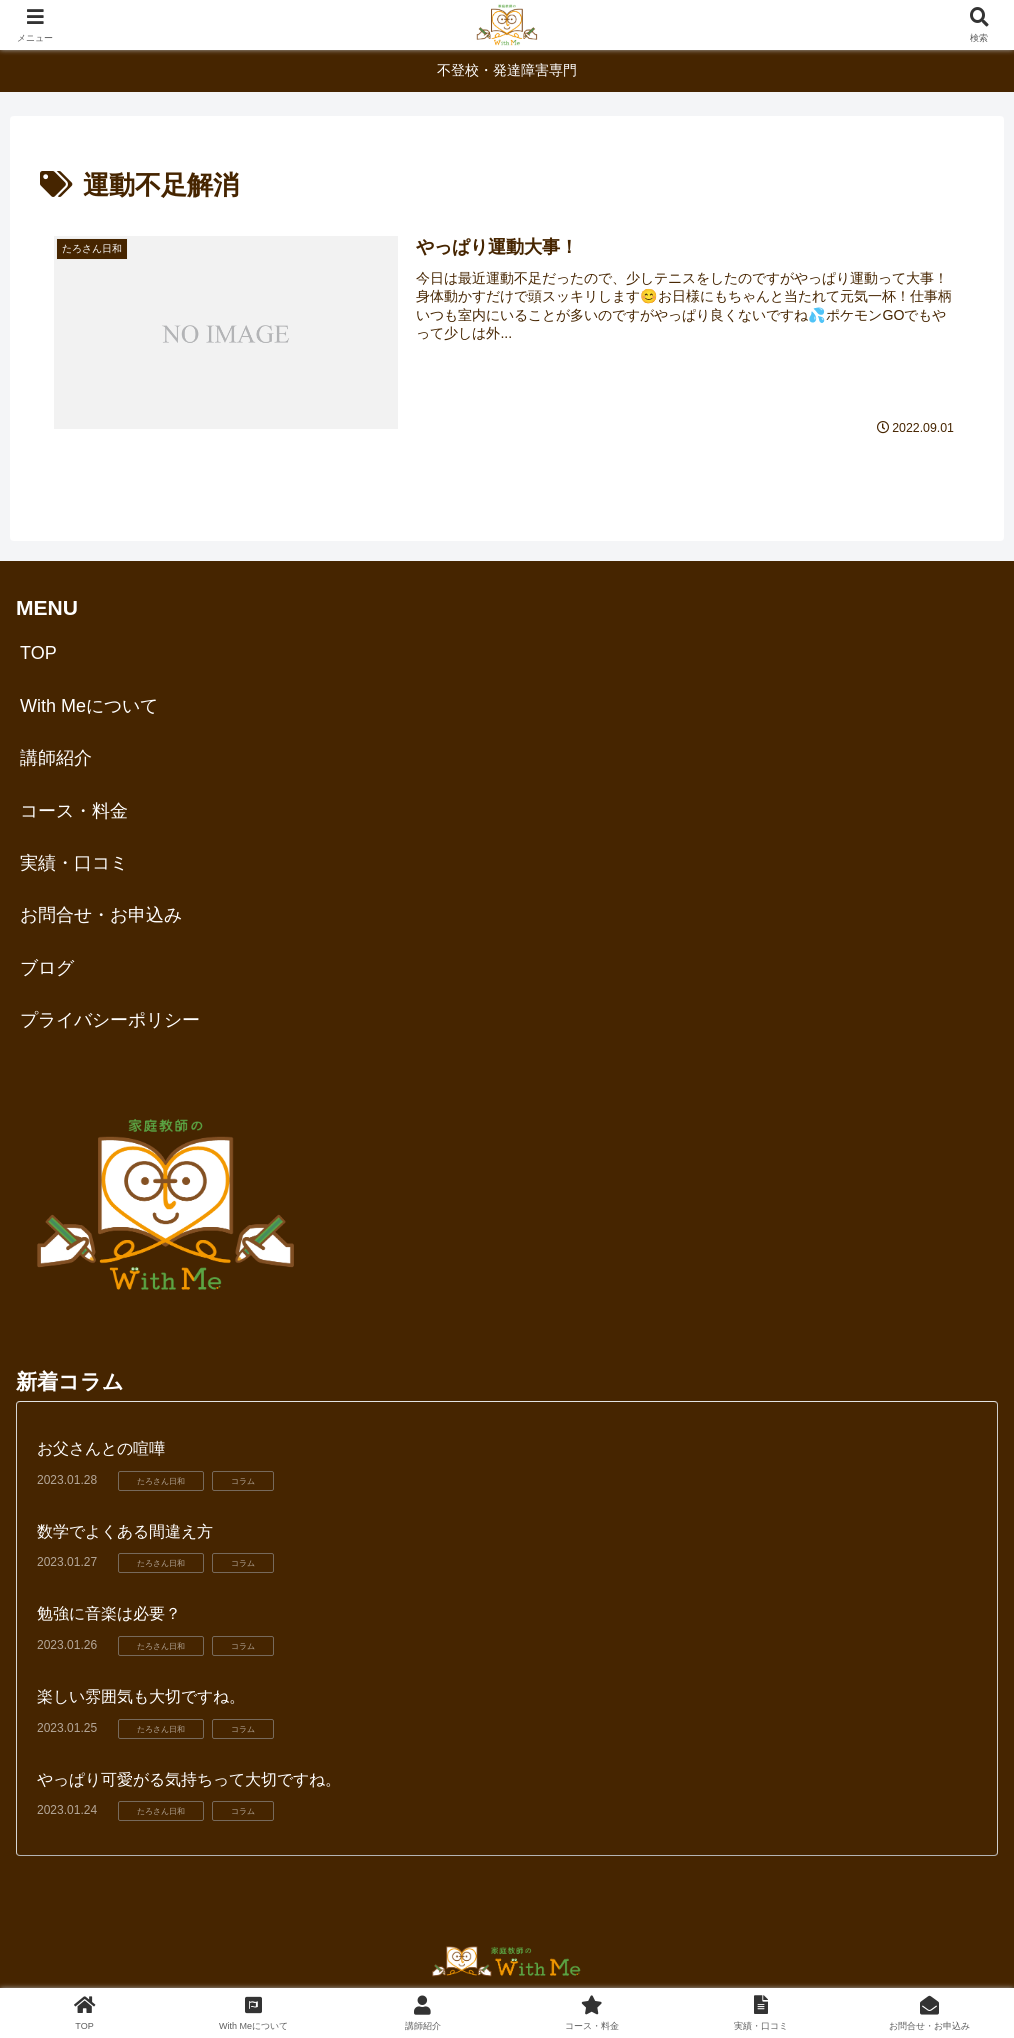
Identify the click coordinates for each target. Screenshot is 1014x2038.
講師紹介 (56, 758)
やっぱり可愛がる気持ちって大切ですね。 (189, 1779)
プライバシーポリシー (110, 1020)
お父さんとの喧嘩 (101, 1448)
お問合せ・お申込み (101, 915)
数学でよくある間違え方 (125, 1531)
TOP (38, 654)
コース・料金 (74, 811)
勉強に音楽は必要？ (109, 1614)
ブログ (47, 968)
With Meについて (89, 706)
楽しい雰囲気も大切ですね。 (141, 1696)
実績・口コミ (74, 863)
